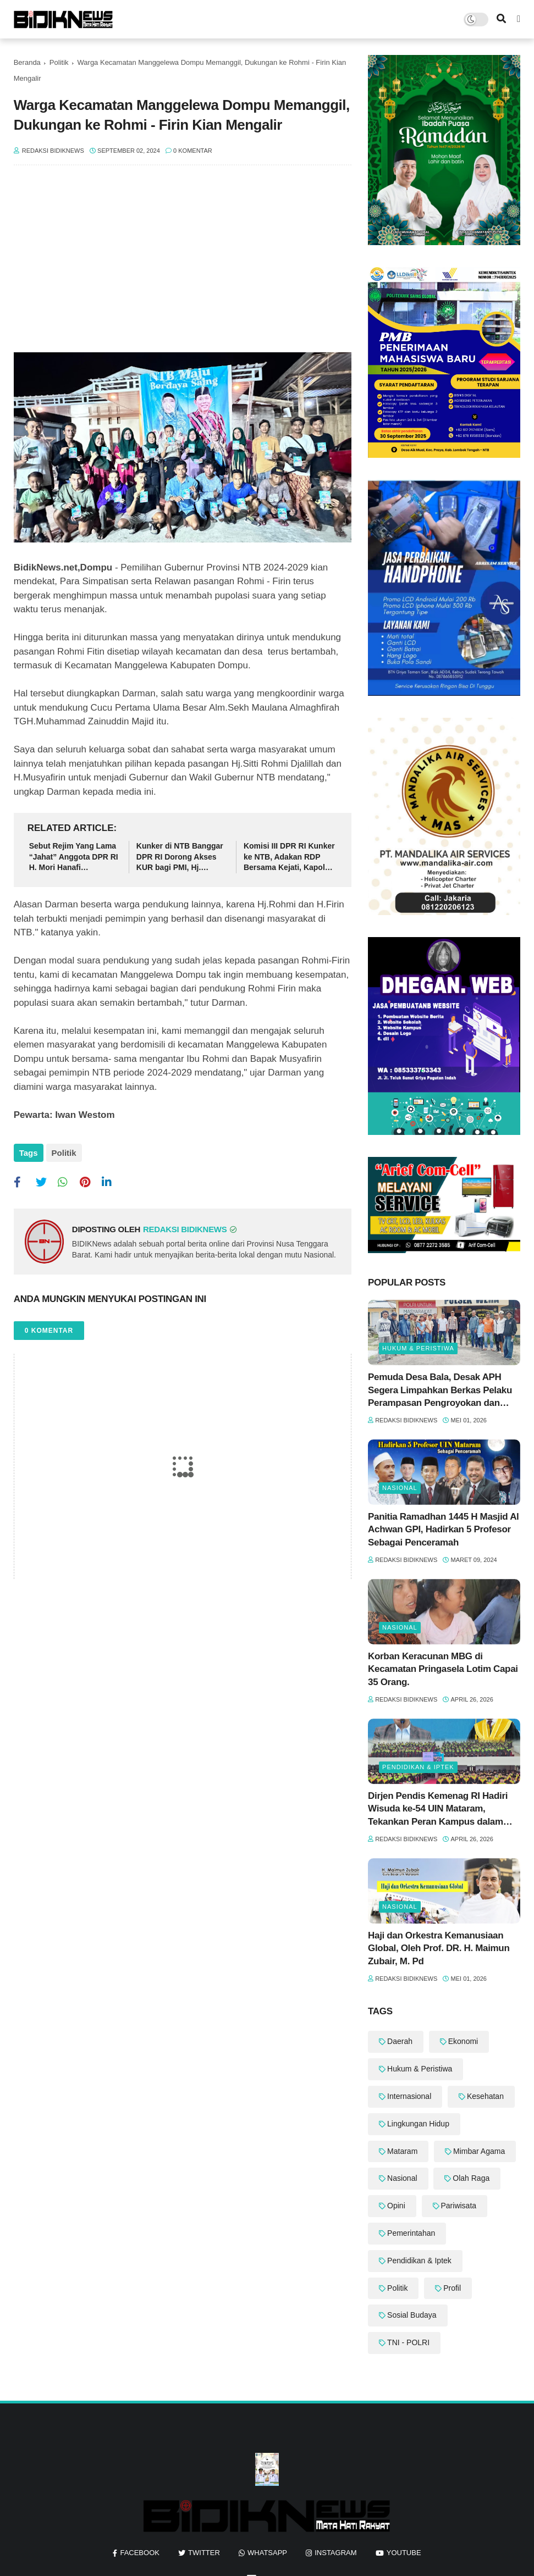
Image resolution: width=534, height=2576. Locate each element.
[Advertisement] (182, 264)
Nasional (399, 1487)
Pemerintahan (411, 2233)
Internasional (409, 2096)
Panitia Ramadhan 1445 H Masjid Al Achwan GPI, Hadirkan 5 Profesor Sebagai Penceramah (443, 1529)
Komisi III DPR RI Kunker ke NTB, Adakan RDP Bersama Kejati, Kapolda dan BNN (289, 857)
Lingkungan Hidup (418, 2123)
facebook (139, 2553)
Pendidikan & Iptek (418, 1767)
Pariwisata (459, 2205)
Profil (452, 2288)
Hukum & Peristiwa (418, 1348)
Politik (59, 62)
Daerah (399, 2041)
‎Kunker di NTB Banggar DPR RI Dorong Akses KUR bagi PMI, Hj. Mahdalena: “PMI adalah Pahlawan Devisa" (180, 857)
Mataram (402, 2151)
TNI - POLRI (408, 2342)
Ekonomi (463, 2041)
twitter (204, 2553)
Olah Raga (471, 2178)
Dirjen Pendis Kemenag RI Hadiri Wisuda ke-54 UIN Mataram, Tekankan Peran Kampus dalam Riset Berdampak (438, 1810)
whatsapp (267, 2553)
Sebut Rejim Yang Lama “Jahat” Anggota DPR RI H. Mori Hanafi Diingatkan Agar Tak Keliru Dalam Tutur (73, 857)
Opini (396, 2205)
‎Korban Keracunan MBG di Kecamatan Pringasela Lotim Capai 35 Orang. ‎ (443, 1669)
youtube (404, 2553)
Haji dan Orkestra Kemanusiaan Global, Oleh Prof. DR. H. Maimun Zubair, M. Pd (438, 1948)
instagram (335, 2553)
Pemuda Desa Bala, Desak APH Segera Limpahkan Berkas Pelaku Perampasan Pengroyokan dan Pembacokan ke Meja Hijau (440, 1391)
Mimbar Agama (479, 2151)
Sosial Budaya (412, 2315)
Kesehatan (485, 2096)
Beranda (27, 62)
